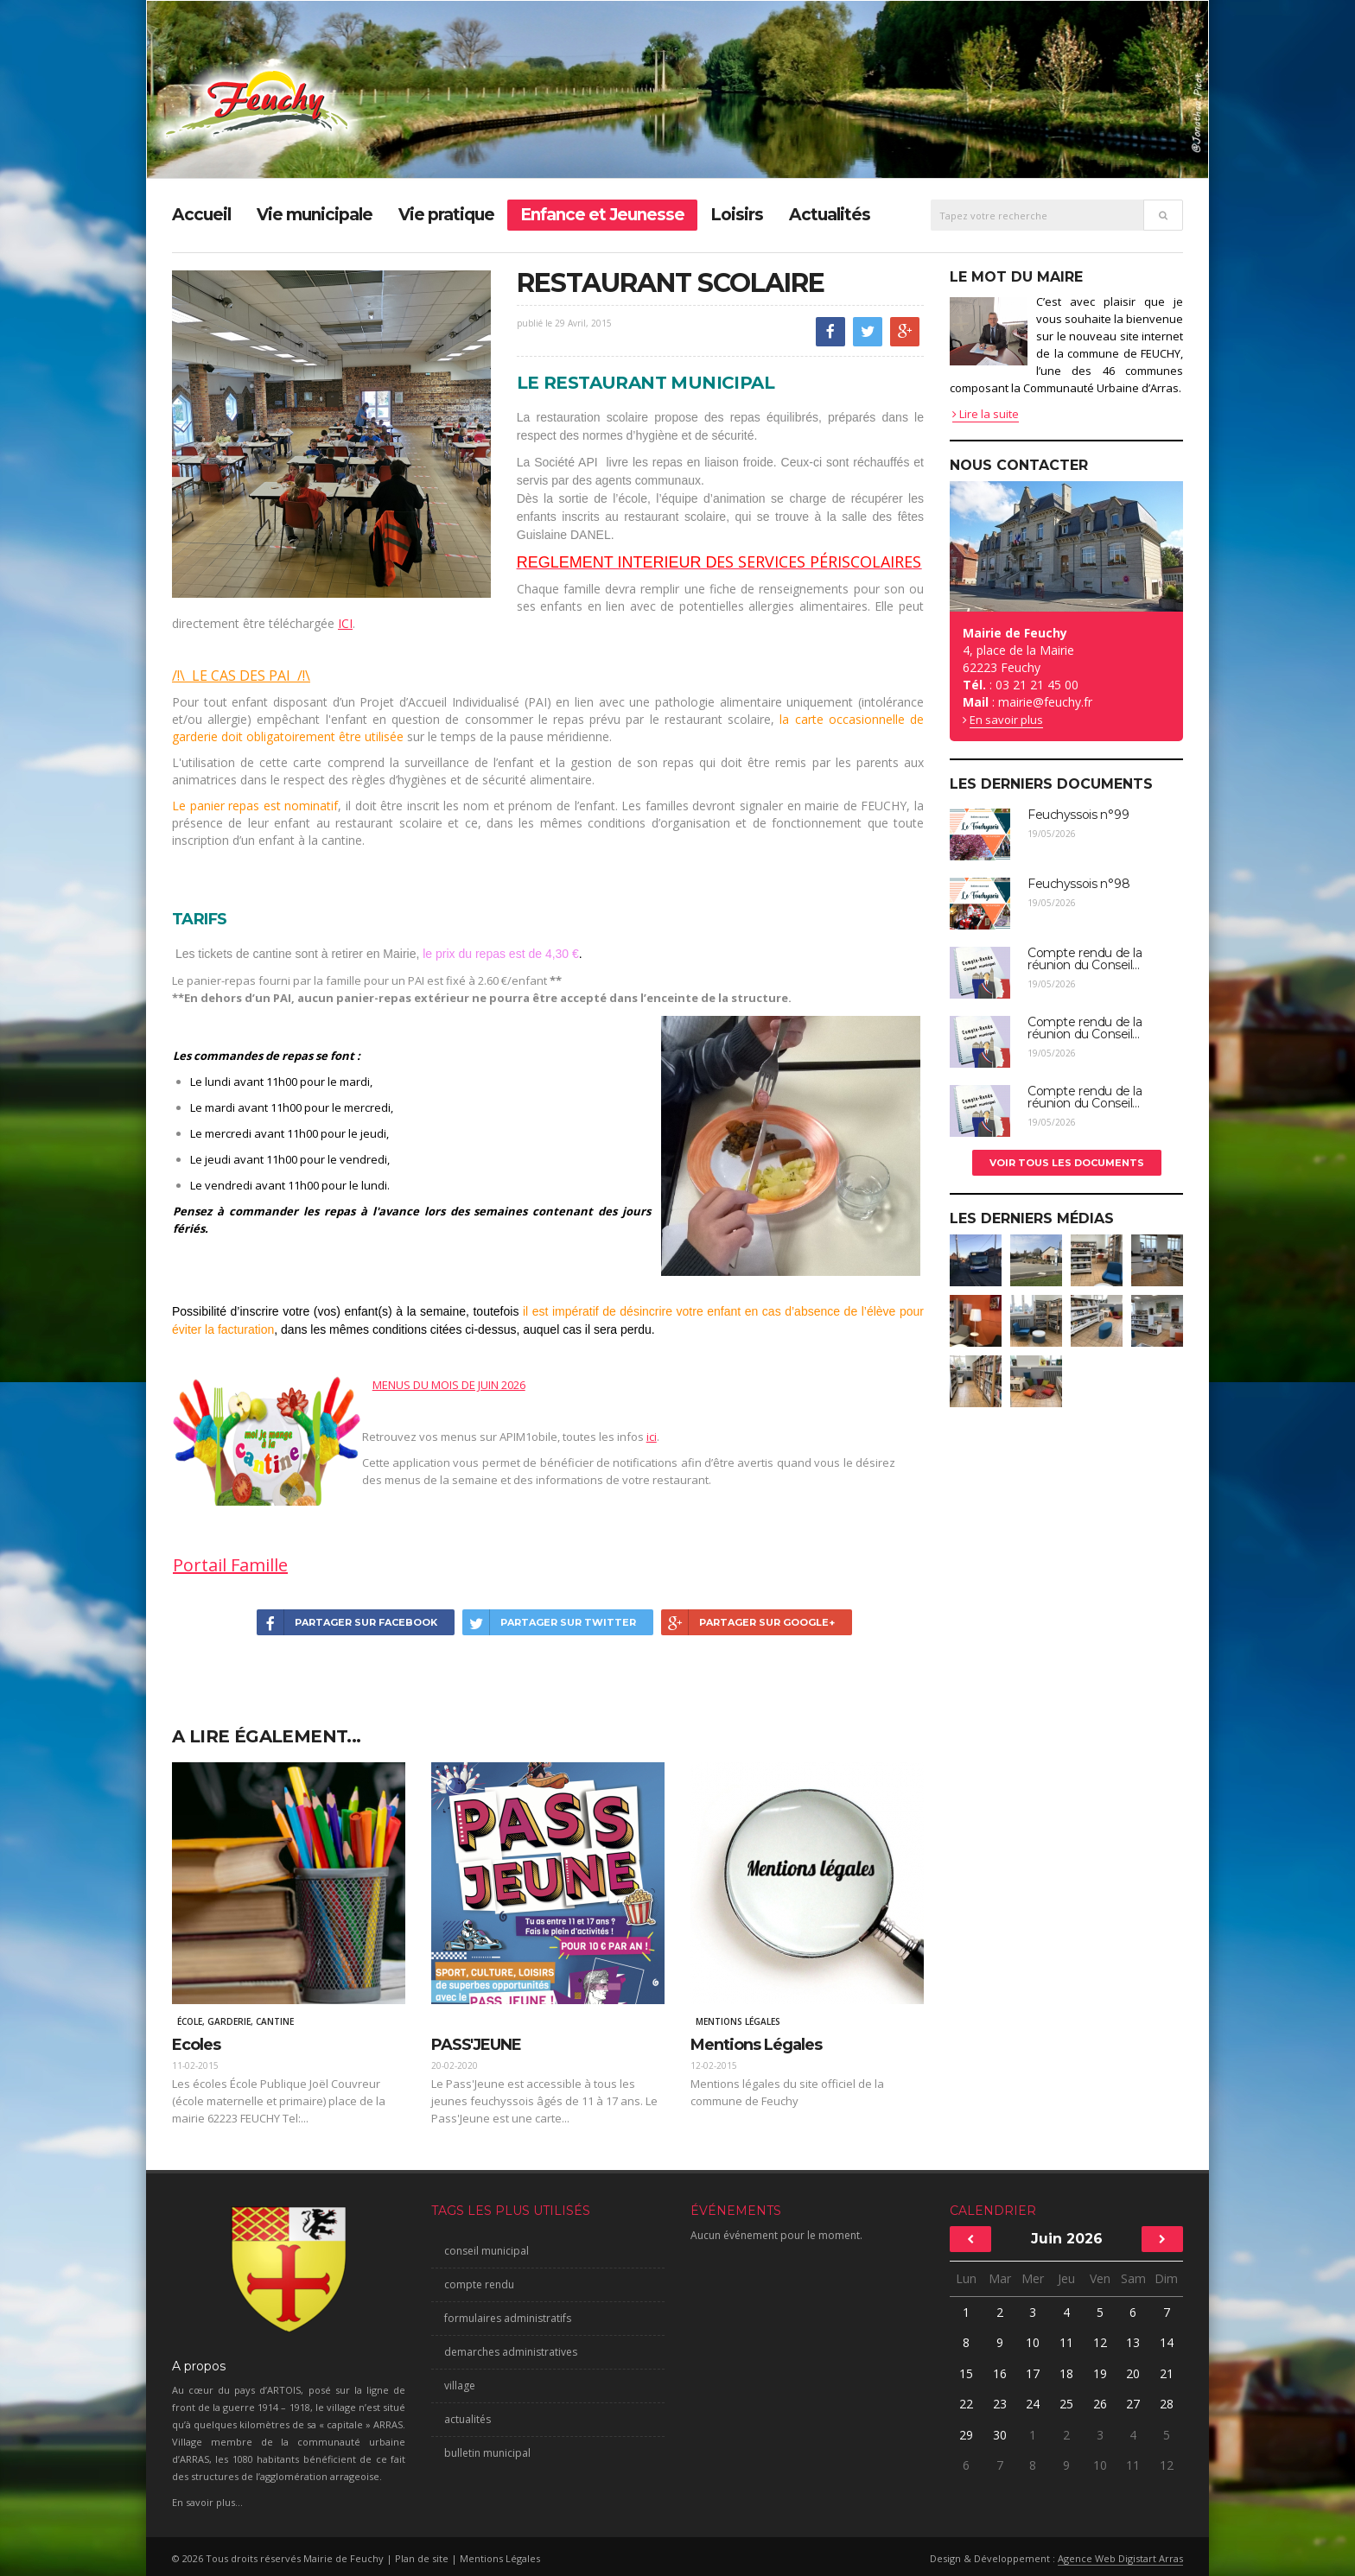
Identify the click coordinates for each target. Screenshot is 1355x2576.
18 (1066, 2373)
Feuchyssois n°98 (1078, 883)
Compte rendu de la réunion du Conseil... (1084, 959)
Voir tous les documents (1066, 1163)
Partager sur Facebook (347, 1622)
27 (1133, 2403)
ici (651, 1436)
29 (966, 2435)
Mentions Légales (500, 2558)
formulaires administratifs (507, 2318)
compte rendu (479, 2284)
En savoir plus (1006, 719)
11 (1066, 2342)
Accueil (201, 215)
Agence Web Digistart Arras (1120, 2558)
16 (1000, 2373)
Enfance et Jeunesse (602, 215)
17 (1033, 2373)
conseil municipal (486, 2250)
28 (1167, 2403)
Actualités (829, 215)
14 (1167, 2342)
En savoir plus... (207, 2502)
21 (1167, 2373)
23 (1000, 2403)
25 (1066, 2403)
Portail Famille (230, 1565)
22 (966, 2403)
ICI (345, 623)
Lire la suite (985, 414)
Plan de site (421, 2558)
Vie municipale (314, 215)
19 (1100, 2373)
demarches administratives (510, 2351)
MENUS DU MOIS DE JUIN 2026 (448, 1385)
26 (1100, 2403)
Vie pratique (446, 215)
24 (1033, 2403)
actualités (467, 2419)
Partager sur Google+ (748, 1622)
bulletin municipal (487, 2453)
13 (1133, 2342)
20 (1133, 2373)
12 (1100, 2342)
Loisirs (736, 215)
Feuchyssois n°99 (1078, 814)
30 (1000, 2435)
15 (966, 2373)
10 (1033, 2342)
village (459, 2385)
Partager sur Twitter (549, 1622)
